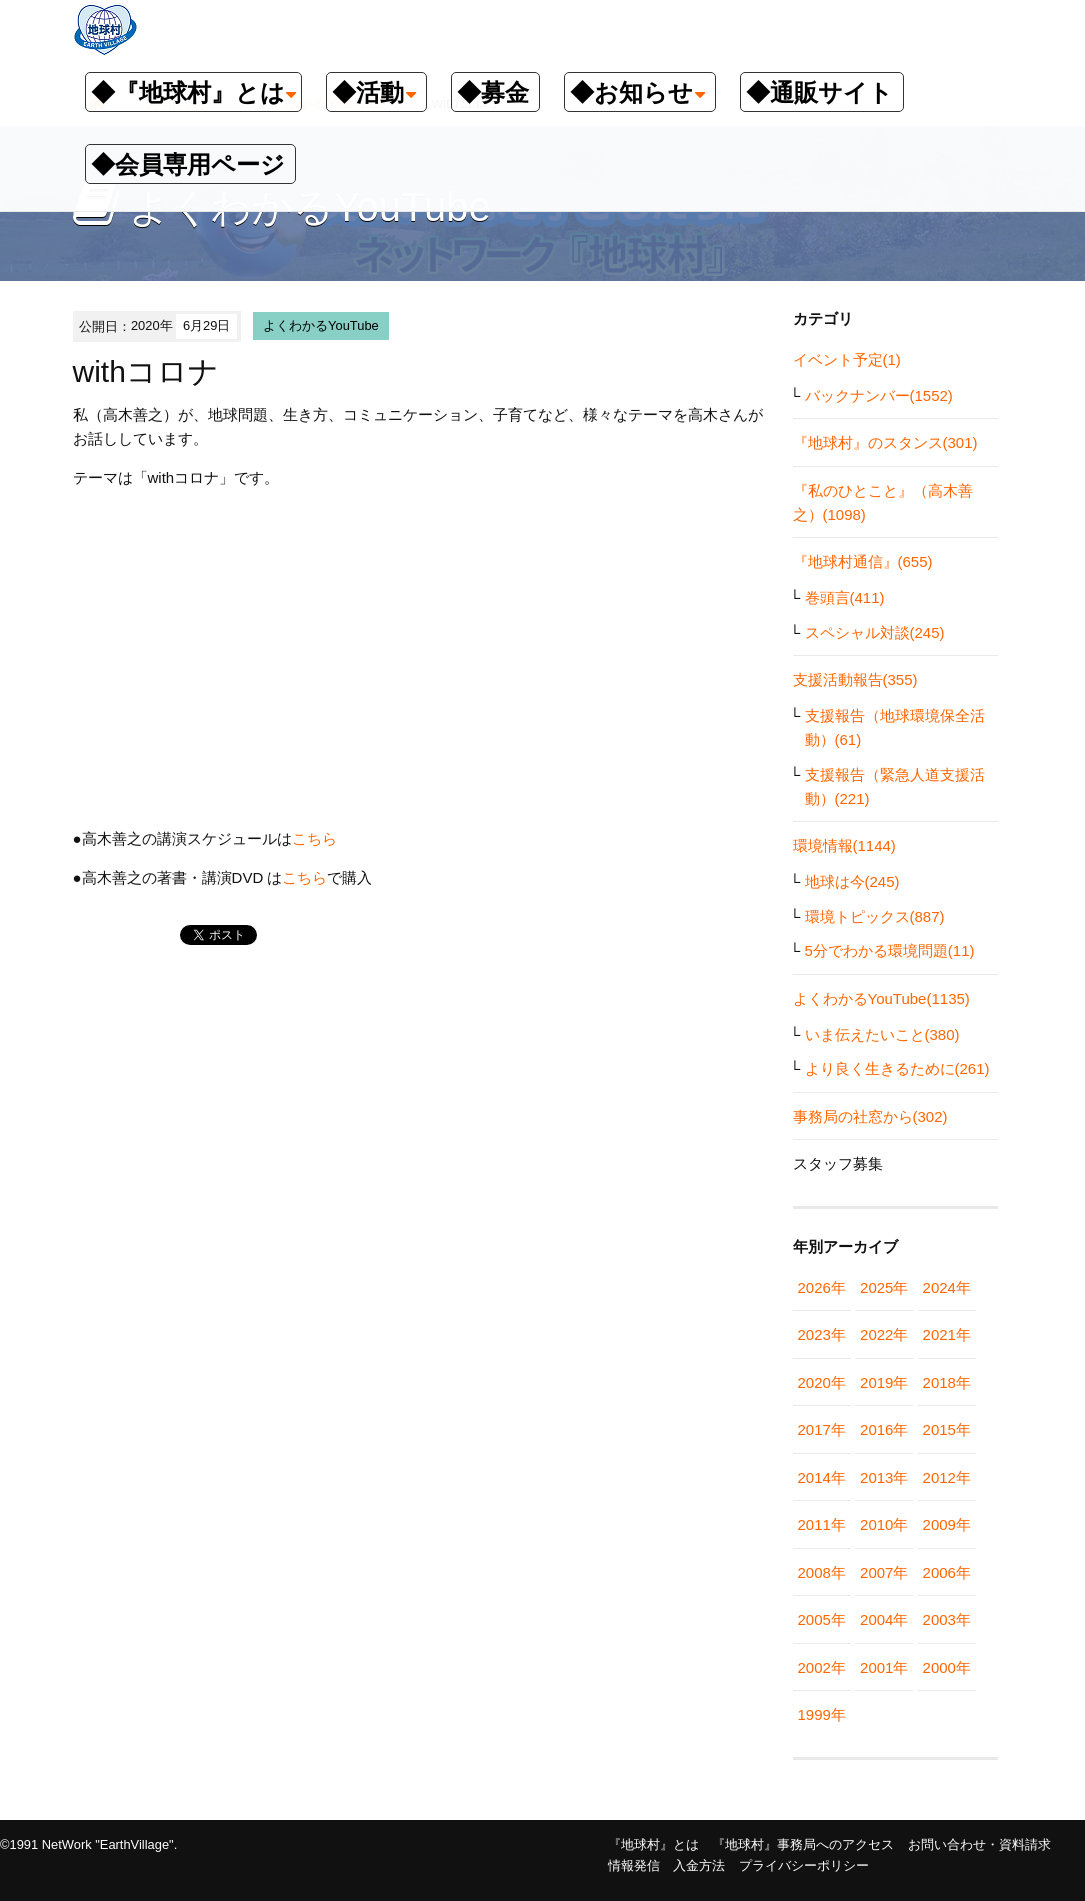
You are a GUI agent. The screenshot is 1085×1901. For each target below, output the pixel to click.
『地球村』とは (653, 1844)
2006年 (947, 1572)
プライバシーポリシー (804, 1865)
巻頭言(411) (845, 597)
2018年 (947, 1382)
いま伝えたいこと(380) (882, 1034)
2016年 (884, 1429)
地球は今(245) (852, 881)
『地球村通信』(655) (863, 561)
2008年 (822, 1572)
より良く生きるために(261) (897, 1068)
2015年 (947, 1429)
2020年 (822, 1382)
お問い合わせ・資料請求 (979, 1844)
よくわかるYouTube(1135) (881, 998)
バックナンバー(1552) (879, 395)
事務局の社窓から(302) (870, 1116)
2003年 (947, 1619)
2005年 (822, 1619)
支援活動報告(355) (855, 679)
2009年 (947, 1524)
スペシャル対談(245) (875, 632)
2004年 (884, 1619)
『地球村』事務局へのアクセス (803, 1844)
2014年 (822, 1477)
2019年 (884, 1382)
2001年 (884, 1667)
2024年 (947, 1287)
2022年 (884, 1334)
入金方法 (699, 1865)
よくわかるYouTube (321, 325)
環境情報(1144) (844, 845)
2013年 (884, 1477)
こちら (314, 838)
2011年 (822, 1524)
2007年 (884, 1572)
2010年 (884, 1524)
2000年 (947, 1667)
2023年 (822, 1334)
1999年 (822, 1714)
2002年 (822, 1667)
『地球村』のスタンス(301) (885, 442)
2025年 (884, 1287)
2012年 (947, 1477)
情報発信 (634, 1865)
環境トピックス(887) (875, 916)
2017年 (822, 1429)
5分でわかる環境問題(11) (890, 950)
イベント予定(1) (847, 359)
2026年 (822, 1287)
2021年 (947, 1334)
